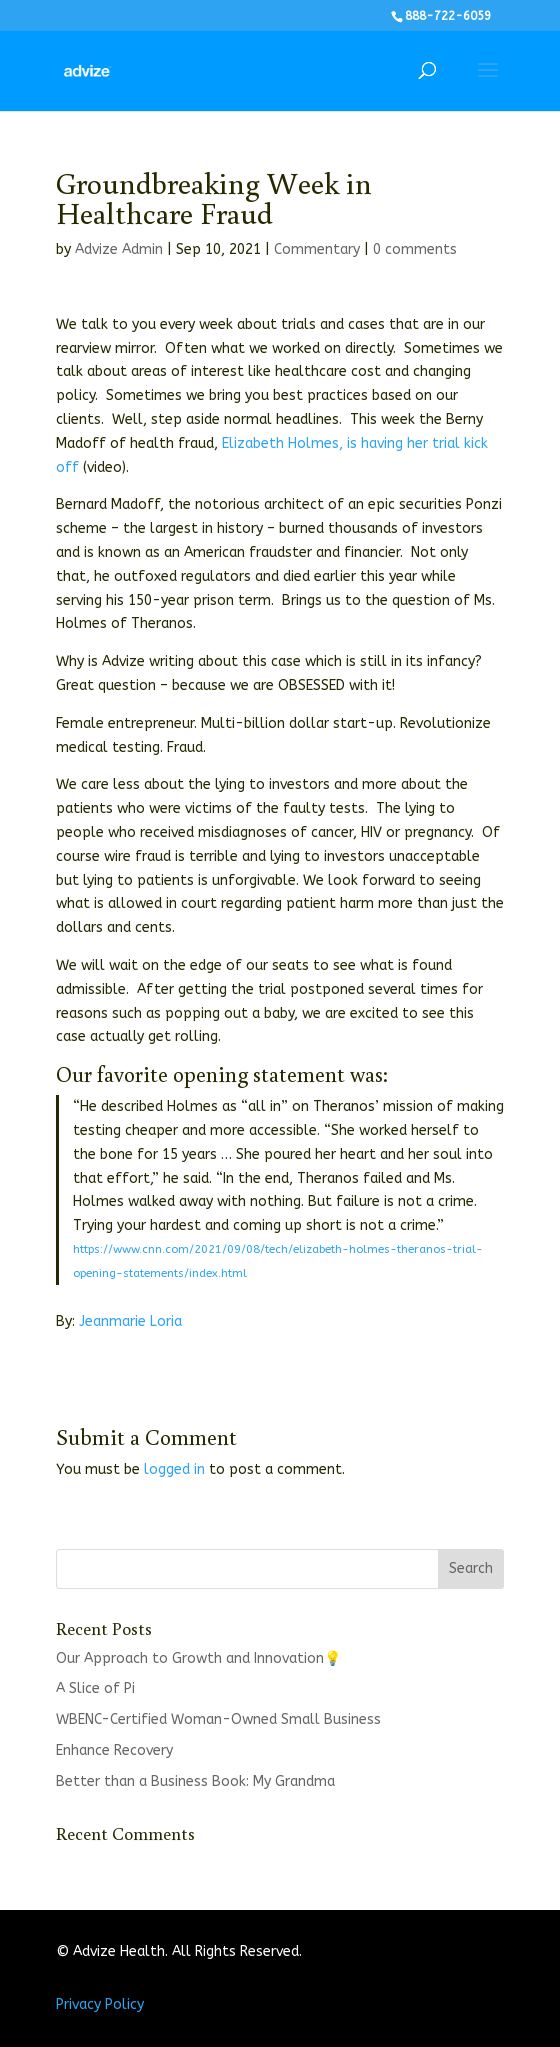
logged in (174, 1469)
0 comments (415, 249)
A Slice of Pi (95, 1688)
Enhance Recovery (114, 1750)
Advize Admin (119, 249)
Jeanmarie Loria (130, 1321)
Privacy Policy (100, 2004)
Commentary (317, 249)
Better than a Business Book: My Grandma (195, 1781)
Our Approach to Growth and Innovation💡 (198, 1658)
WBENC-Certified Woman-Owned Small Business (218, 1719)
